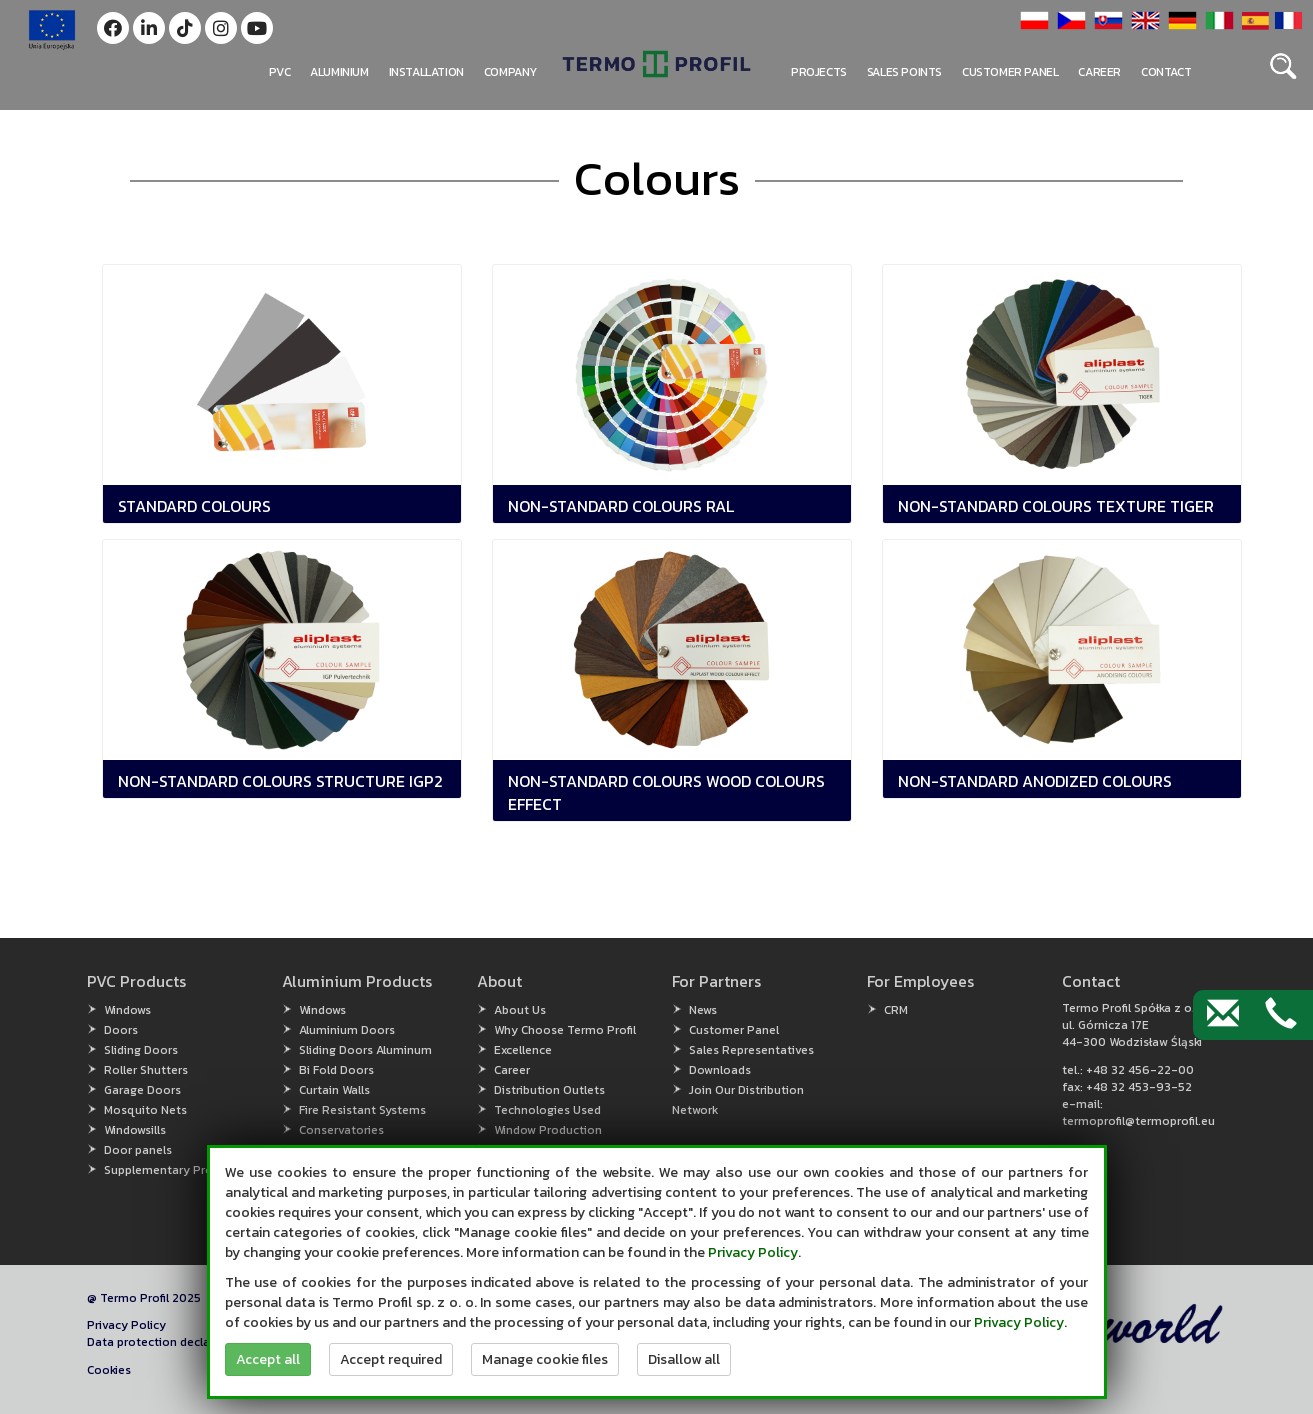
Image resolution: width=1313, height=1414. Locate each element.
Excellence (523, 1050)
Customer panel (1010, 72)
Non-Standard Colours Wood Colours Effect (666, 792)
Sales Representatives (751, 1050)
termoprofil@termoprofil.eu (1138, 1121)
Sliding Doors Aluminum (365, 1050)
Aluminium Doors (347, 1030)
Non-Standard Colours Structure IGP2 (280, 781)
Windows (127, 1010)
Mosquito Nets (145, 1110)
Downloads (720, 1070)
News (703, 1010)
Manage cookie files (545, 1359)
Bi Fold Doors (336, 1070)
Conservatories (341, 1130)
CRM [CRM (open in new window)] (896, 1010)
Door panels (138, 1150)
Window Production (548, 1130)
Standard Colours (194, 506)
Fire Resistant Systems (362, 1110)
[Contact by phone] (1281, 1015)
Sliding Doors (141, 1050)
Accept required (391, 1359)
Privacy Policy (126, 1325)
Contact (1166, 72)
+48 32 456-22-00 (1140, 1070)
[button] (113, 28)
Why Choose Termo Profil (565, 1030)
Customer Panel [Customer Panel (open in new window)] (734, 1030)
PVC (279, 72)
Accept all (268, 1359)
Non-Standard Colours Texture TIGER (1056, 506)
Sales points (904, 72)
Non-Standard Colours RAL (621, 506)
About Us (520, 1010)
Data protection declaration (165, 1342)
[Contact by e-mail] (1223, 1015)
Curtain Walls (334, 1090)
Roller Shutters (146, 1070)
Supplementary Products (174, 1170)
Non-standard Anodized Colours (1035, 781)
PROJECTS (819, 72)
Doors (121, 1030)
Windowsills (135, 1130)
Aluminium (339, 72)
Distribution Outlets (549, 1090)
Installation (426, 72)
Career (1099, 72)
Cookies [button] (109, 1370)
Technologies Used (547, 1110)
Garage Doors (142, 1090)
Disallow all (684, 1359)
